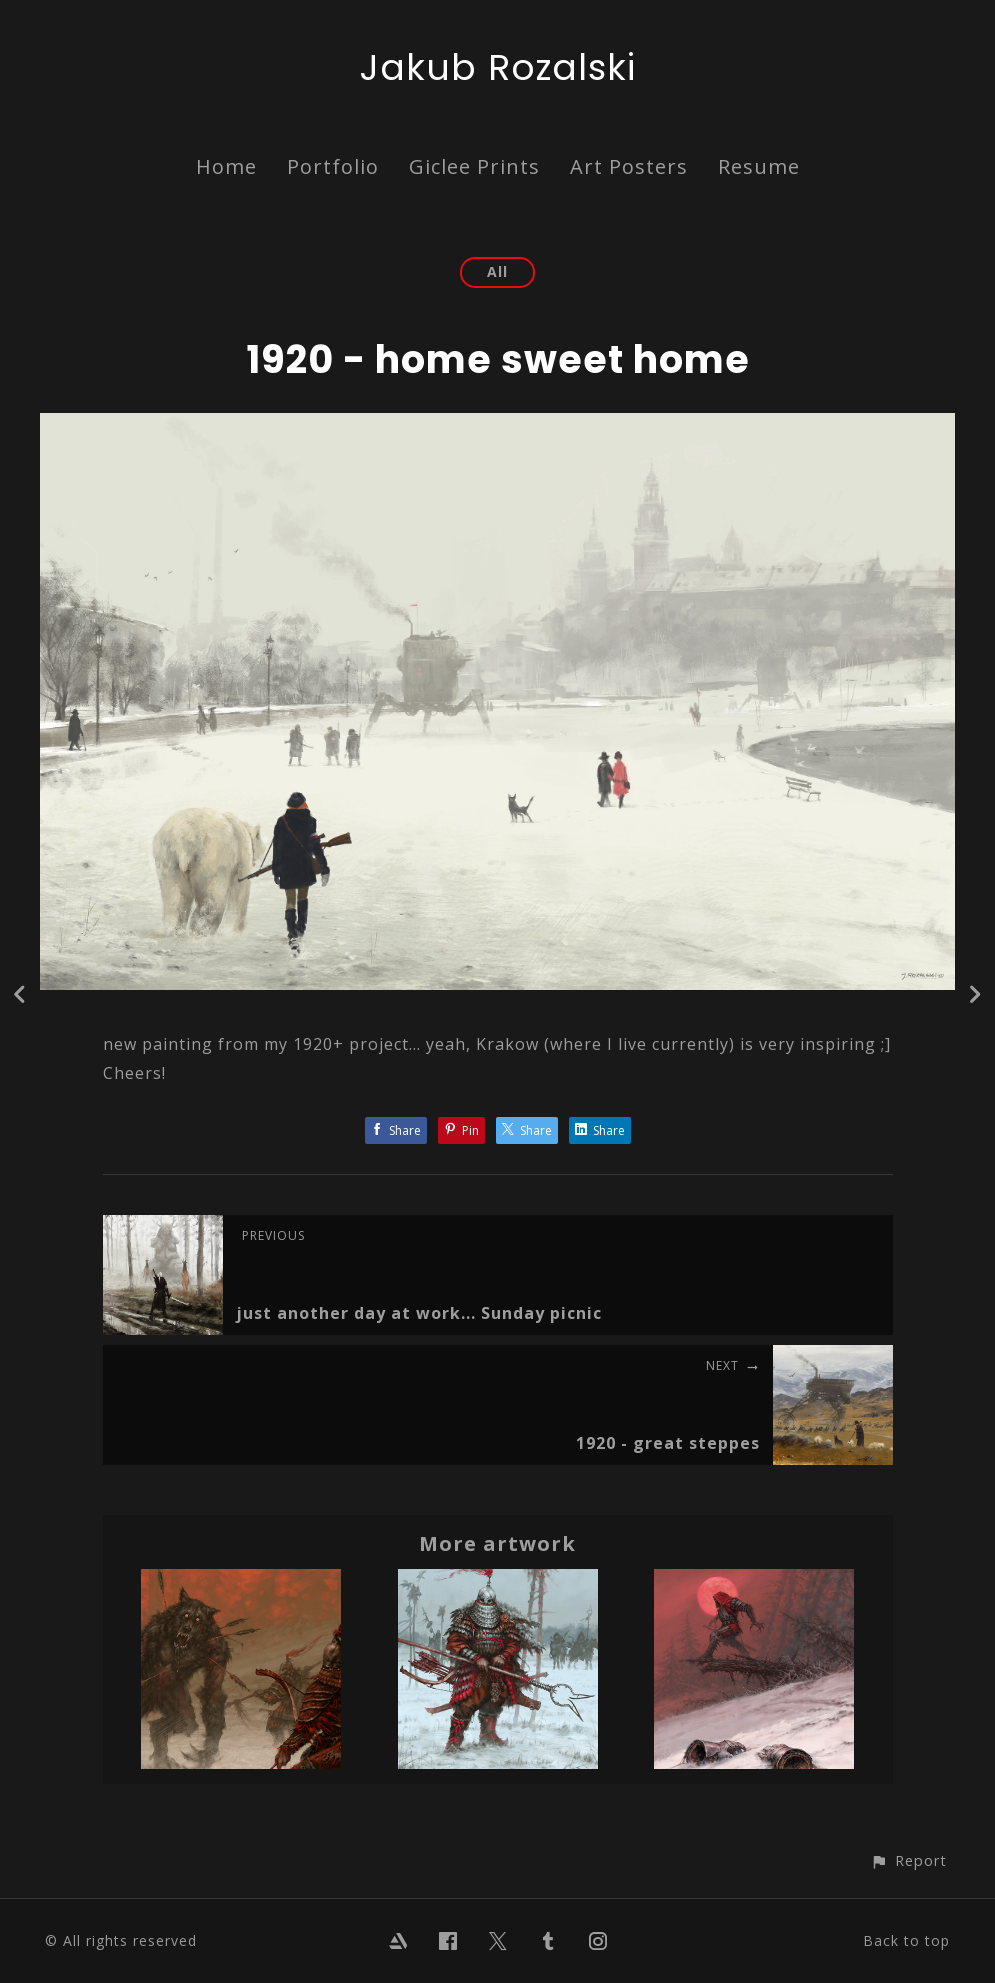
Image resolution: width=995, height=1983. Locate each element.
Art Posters (629, 166)
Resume (759, 166)
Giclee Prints (474, 166)
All (497, 271)
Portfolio (333, 166)
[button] (908, 1860)
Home (226, 166)
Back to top (906, 1940)
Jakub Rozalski (498, 67)
